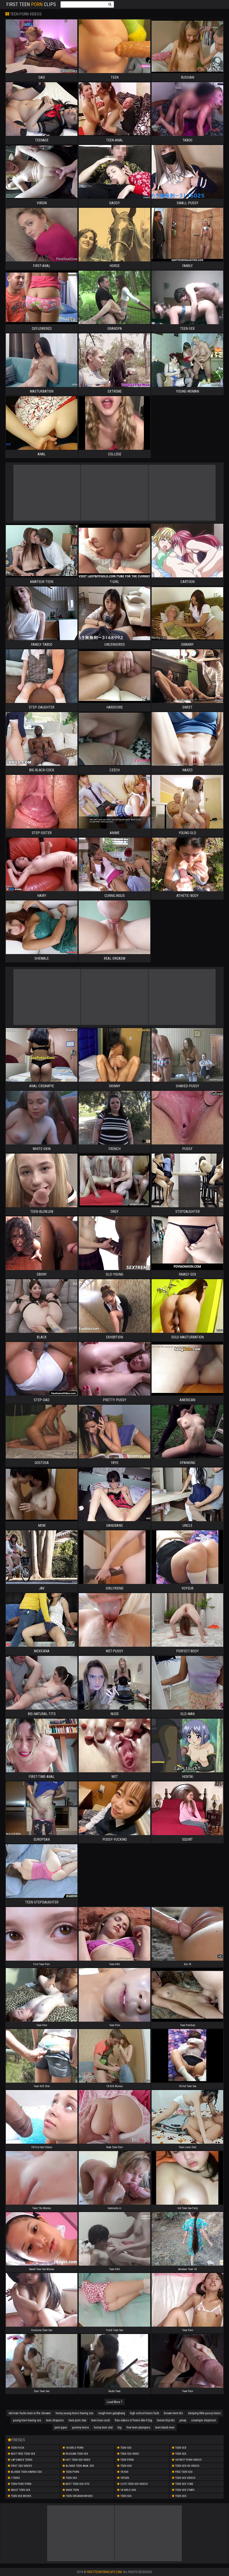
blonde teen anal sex (78, 2465)
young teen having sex (27, 2420)
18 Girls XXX (126, 2490)
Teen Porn (125, 2459)
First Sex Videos (20, 2465)
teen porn (70, 2471)
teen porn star (77, 2420)
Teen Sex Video (128, 2453)
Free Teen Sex (182, 2471)
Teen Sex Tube (182, 2484)
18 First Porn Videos (187, 2459)
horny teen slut (103, 2427)
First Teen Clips (31, 4)
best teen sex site (75, 2484)
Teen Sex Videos (183, 2477)
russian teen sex (75, 2453)
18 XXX (122, 2471)
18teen (123, 2477)
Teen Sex (124, 2496)
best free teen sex (21, 2453)
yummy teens (80, 2427)
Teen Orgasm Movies (77, 2496)
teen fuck (16, 2447)
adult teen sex (19, 2490)
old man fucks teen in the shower (29, 2413)
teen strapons (55, 2420)
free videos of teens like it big (133, 2420)
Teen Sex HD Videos (185, 2465)
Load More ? (114, 2402)
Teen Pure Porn (19, 2484)
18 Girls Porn (72, 2447)
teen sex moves (19, 2496)
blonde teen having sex (25, 2471)
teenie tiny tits (166, 2420)
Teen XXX (124, 2465)
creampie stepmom (203, 2420)
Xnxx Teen (70, 2490)
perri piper (61, 2427)
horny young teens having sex (74, 2413)
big (119, 2427)
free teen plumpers (138, 2427)
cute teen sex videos (132, 2484)
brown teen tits (173, 2413)
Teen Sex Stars (183, 2490)
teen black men (164, 2427)
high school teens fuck (144, 2413)
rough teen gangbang (111, 2413)
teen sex (69, 2477)
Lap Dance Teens (20, 2459)
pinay (183, 2420)
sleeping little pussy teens (204, 2413)
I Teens (14, 2477)
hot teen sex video (76, 2459)
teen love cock (100, 2420)
